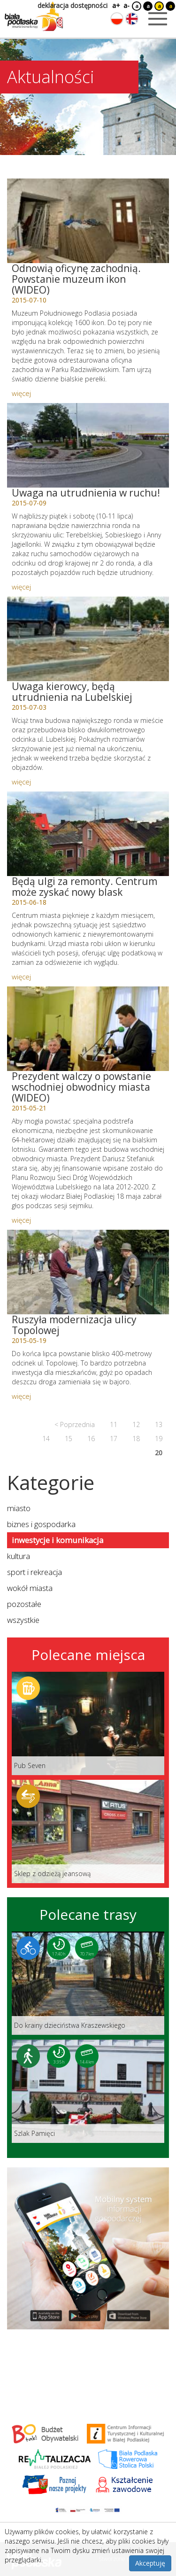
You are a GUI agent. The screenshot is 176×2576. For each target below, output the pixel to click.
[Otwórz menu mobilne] (157, 19)
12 (136, 1424)
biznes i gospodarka (41, 1524)
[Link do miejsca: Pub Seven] (88, 1723)
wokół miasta (30, 1588)
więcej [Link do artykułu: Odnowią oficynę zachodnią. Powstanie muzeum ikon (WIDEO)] (21, 393)
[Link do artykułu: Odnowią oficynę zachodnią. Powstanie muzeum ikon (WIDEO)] (88, 220)
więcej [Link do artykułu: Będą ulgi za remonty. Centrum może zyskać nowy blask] (21, 976)
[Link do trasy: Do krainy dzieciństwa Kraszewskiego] (88, 1983)
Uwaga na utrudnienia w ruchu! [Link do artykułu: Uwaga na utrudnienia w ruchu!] (86, 492)
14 (46, 1438)
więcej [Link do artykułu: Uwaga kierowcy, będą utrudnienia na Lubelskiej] (21, 781)
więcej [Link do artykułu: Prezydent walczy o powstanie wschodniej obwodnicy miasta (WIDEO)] (21, 1220)
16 (91, 1438)
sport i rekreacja (34, 1572)
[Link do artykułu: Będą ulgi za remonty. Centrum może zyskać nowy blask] (88, 833)
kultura (18, 1556)
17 (113, 1438)
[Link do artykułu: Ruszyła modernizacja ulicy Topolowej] (88, 1272)
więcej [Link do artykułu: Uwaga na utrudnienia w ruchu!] (21, 586)
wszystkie (23, 1619)
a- (126, 5)
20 (158, 1452)
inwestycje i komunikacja (57, 1540)
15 (68, 1438)
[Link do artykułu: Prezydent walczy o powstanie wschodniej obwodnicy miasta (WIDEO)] (88, 1028)
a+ (115, 5)
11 (113, 1424)
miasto (19, 1508)
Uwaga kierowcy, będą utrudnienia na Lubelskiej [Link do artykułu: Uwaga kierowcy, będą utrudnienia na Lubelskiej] (72, 692)
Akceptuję (150, 2563)
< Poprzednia (74, 1424)
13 (158, 1424)
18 (136, 1438)
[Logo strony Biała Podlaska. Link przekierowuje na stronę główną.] (34, 16)
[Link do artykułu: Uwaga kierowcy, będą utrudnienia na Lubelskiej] (88, 639)
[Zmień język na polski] (116, 19)
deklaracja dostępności (72, 5)
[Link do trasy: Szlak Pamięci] (88, 2091)
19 (158, 1438)
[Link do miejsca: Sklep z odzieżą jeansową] (88, 1831)
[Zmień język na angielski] (131, 19)
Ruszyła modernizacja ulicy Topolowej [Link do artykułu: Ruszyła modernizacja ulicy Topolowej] (74, 1325)
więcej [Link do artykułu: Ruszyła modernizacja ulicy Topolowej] (21, 1396)
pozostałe (24, 1603)
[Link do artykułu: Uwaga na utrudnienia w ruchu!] (88, 445)
